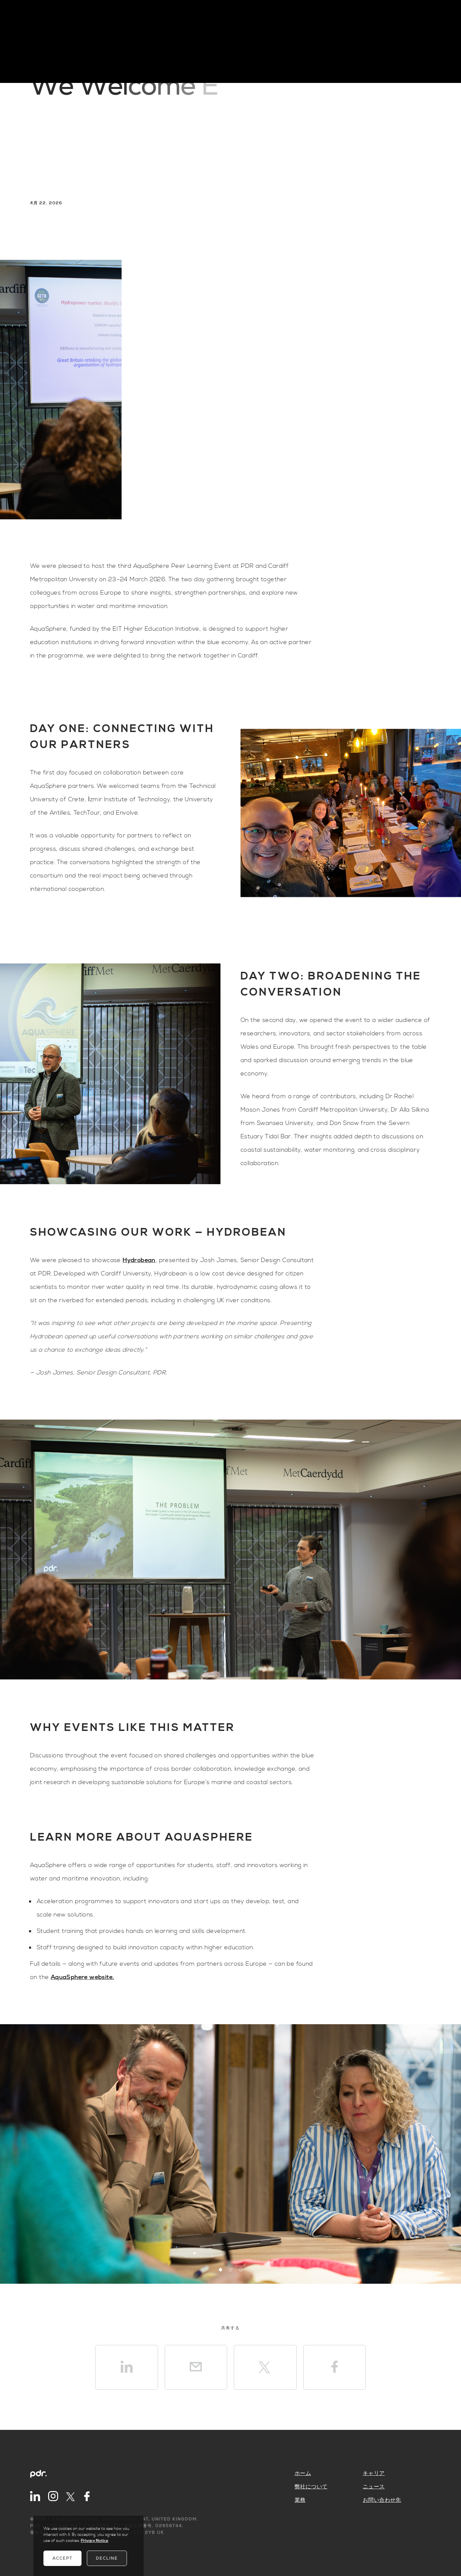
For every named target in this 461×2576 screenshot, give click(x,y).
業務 (300, 2500)
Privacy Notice (94, 2540)
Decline (107, 2558)
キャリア (374, 2473)
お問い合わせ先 (382, 2500)
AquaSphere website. (82, 1977)
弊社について (311, 2486)
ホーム (303, 2473)
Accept (62, 2558)
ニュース (374, 2486)
